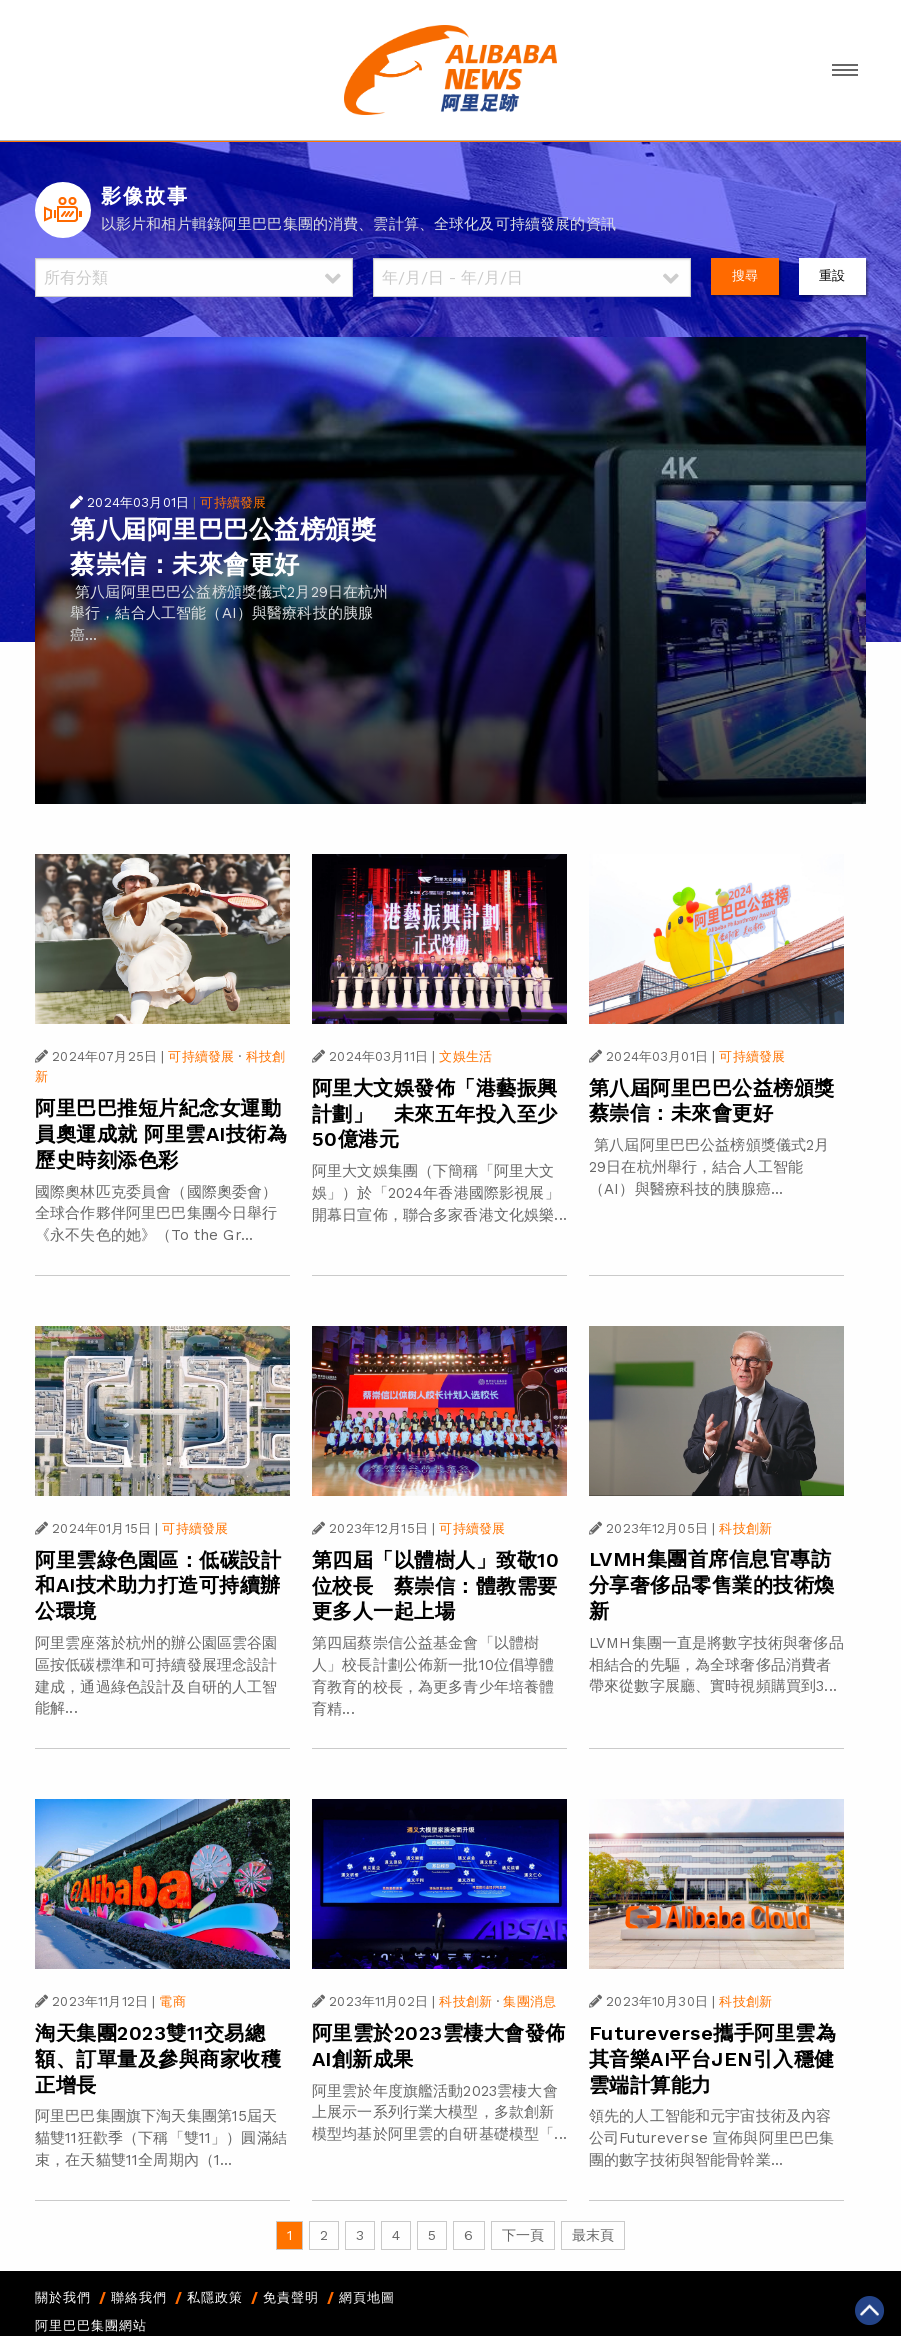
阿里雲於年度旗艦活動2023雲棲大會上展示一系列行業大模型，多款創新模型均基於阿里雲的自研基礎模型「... (439, 2113)
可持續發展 (233, 502)
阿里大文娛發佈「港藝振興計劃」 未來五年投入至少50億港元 (435, 1114)
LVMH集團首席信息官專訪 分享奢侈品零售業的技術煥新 (720, 1585)
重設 (832, 275)
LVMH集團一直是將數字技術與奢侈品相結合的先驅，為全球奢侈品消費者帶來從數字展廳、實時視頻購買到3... (716, 1665)
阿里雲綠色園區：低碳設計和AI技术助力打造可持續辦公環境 (158, 1586)
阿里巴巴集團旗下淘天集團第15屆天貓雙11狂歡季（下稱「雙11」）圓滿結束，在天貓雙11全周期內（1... (161, 2138)
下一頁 (523, 2235)
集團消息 (529, 2001)
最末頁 (593, 2235)
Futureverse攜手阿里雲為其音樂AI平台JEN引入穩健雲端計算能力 (713, 2059)
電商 (172, 2001)
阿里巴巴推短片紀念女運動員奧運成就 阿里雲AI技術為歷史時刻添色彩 (161, 1134)
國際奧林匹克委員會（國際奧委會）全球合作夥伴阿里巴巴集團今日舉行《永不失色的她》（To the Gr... (156, 1214)
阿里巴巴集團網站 (91, 2325)
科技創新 (745, 1528)
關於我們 (63, 2297)
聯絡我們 (139, 2297)
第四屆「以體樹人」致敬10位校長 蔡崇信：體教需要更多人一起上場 (436, 1586)
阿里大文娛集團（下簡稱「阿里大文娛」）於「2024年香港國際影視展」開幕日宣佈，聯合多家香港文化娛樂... (439, 1193)
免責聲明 (291, 2297)
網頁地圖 (367, 2297)
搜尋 (745, 275)
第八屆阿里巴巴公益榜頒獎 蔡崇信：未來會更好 (722, 1101)
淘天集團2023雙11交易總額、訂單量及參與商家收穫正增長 (158, 2059)
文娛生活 (465, 1056)
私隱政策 (215, 2297)
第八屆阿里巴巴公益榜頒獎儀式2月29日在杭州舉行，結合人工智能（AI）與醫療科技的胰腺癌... (229, 614)
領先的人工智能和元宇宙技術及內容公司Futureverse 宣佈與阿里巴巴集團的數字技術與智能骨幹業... (711, 2138)
